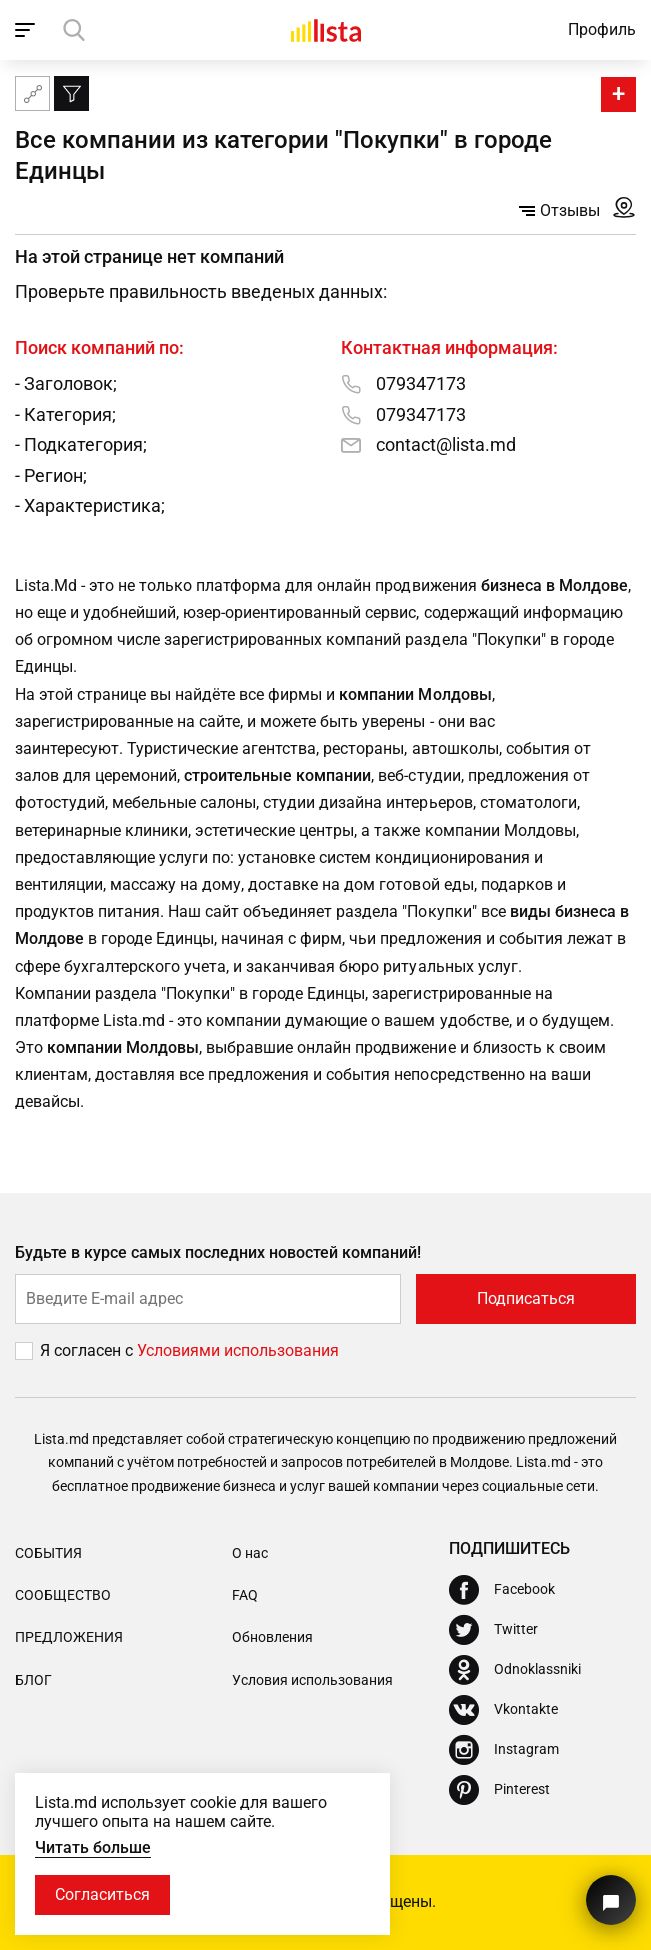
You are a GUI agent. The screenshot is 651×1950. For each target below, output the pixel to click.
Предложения (69, 1637)
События (48, 1553)
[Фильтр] (71, 93)
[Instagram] (504, 1750)
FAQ (245, 1595)
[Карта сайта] (32, 93)
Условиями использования (238, 1350)
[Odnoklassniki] (515, 1670)
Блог (33, 1680)
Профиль (602, 29)
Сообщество (63, 1595)
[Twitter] (493, 1630)
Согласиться (102, 1894)
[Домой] (326, 30)
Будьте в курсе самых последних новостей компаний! (218, 1252)
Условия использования (312, 1680)
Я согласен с (88, 1350)
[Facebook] (502, 1590)
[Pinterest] (499, 1790)
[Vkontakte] (503, 1710)
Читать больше (93, 1847)
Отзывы (559, 210)
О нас (250, 1553)
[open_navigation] (27, 30)
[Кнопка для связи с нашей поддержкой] (611, 1900)
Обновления (272, 1637)
